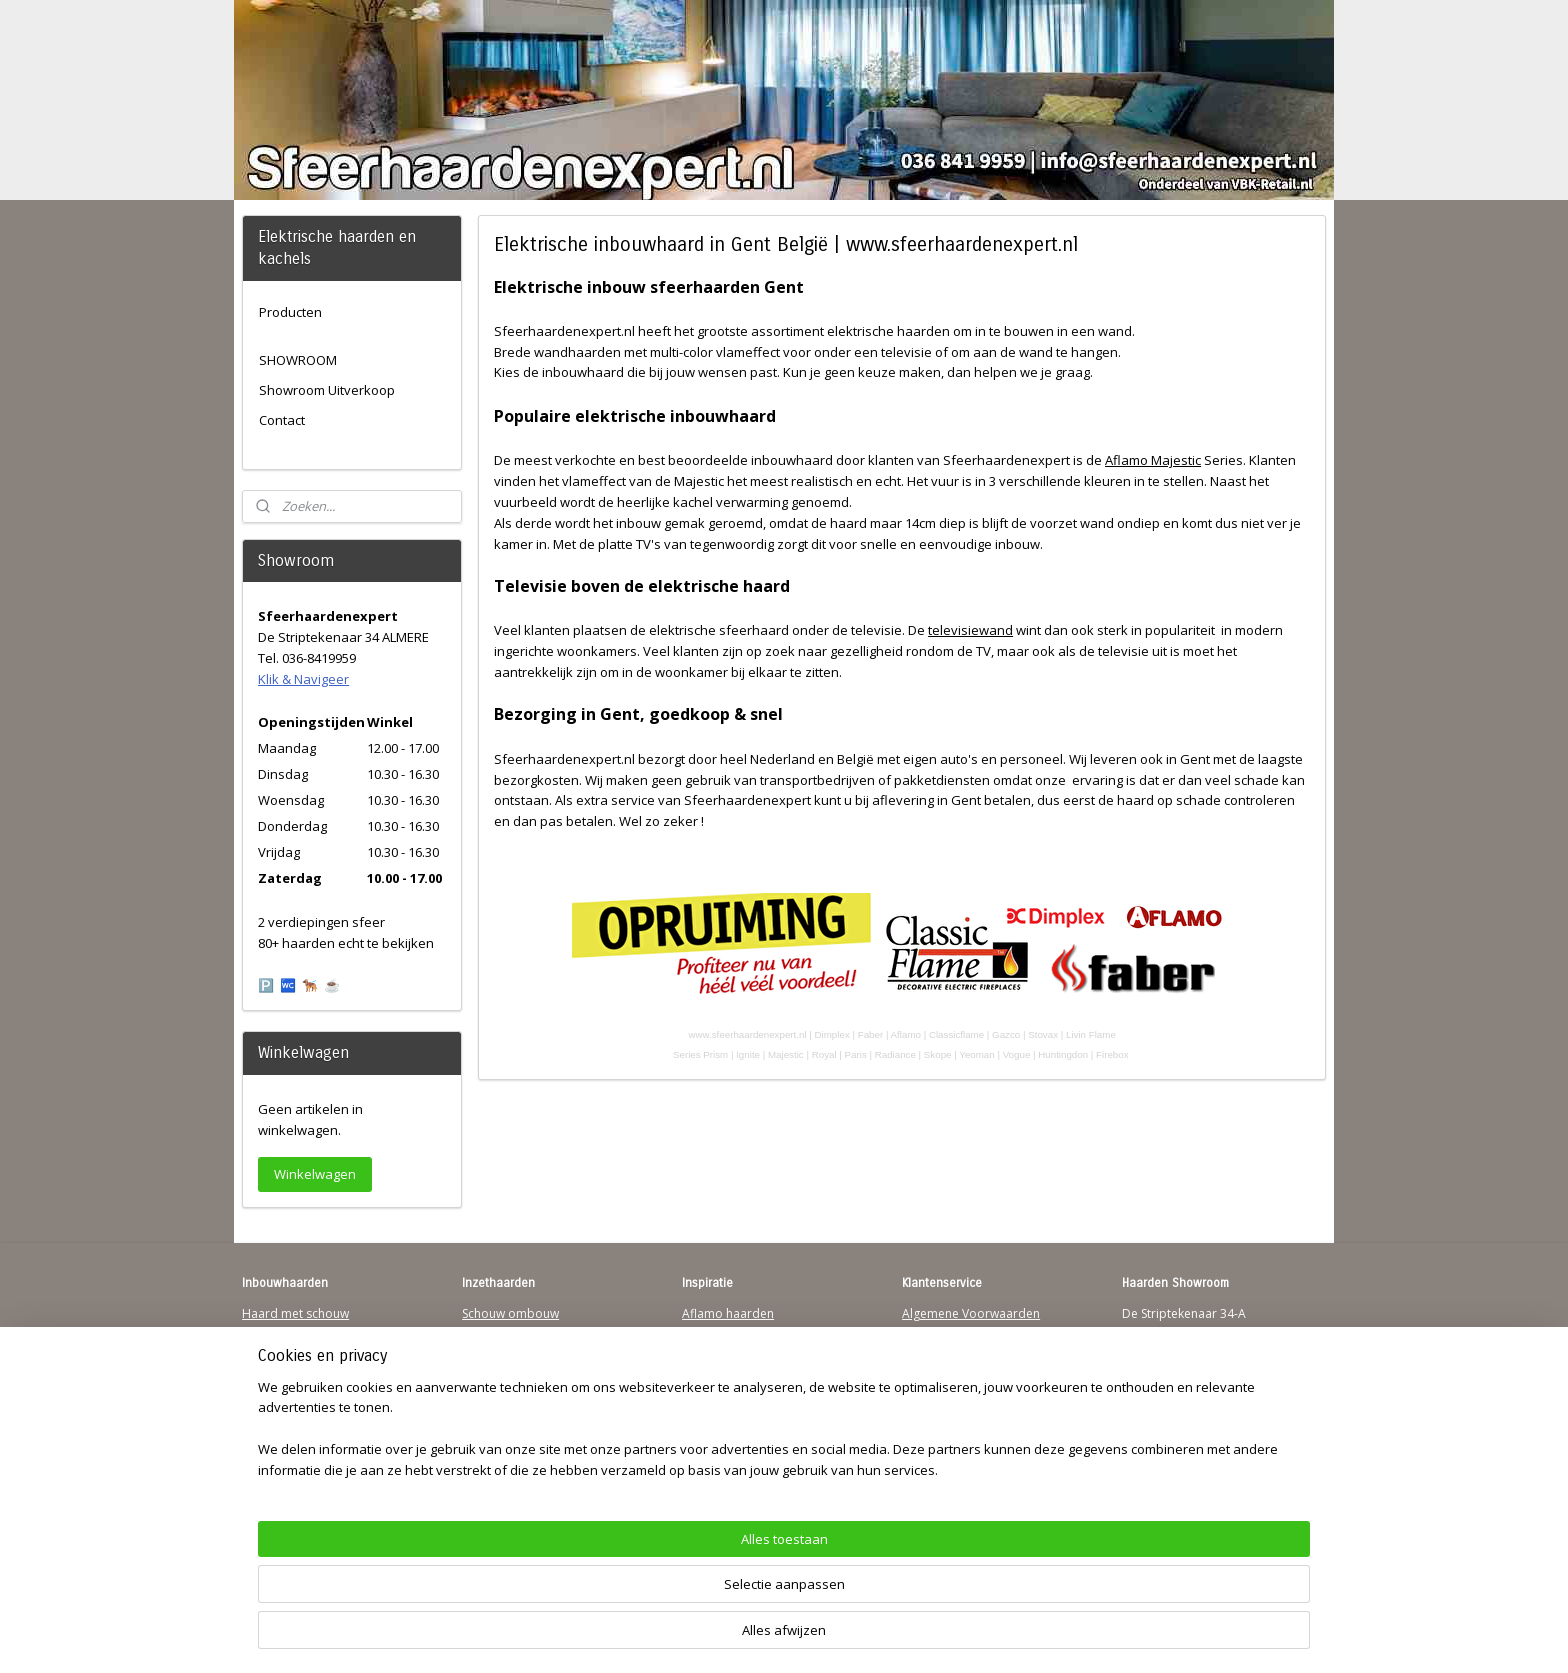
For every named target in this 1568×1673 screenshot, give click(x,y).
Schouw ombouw (510, 1313)
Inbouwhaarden (287, 1351)
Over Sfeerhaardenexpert (974, 1447)
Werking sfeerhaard (958, 1466)
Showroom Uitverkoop (327, 390)
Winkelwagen (315, 1174)
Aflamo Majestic (1153, 460)
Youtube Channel (290, 1428)
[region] (652, 1598)
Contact (282, 420)
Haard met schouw (295, 1313)
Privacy (922, 1370)
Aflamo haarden (728, 1313)
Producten (290, 312)
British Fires (715, 1370)
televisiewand (970, 630)
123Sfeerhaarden (291, 1390)
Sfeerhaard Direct (292, 1409)
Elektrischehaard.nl (515, 1409)
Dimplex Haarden (732, 1390)
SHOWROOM (298, 360)
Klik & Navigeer (303, 679)
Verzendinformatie (955, 1332)
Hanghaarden (281, 1332)
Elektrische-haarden (518, 1428)
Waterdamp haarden (521, 1390)
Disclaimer (932, 1390)
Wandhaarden (282, 1370)
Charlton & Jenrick (732, 1409)
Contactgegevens (951, 1351)
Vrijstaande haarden (519, 1351)
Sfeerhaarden (720, 1428)
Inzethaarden (499, 1332)
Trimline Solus (721, 1332)
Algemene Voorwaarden (971, 1313)
